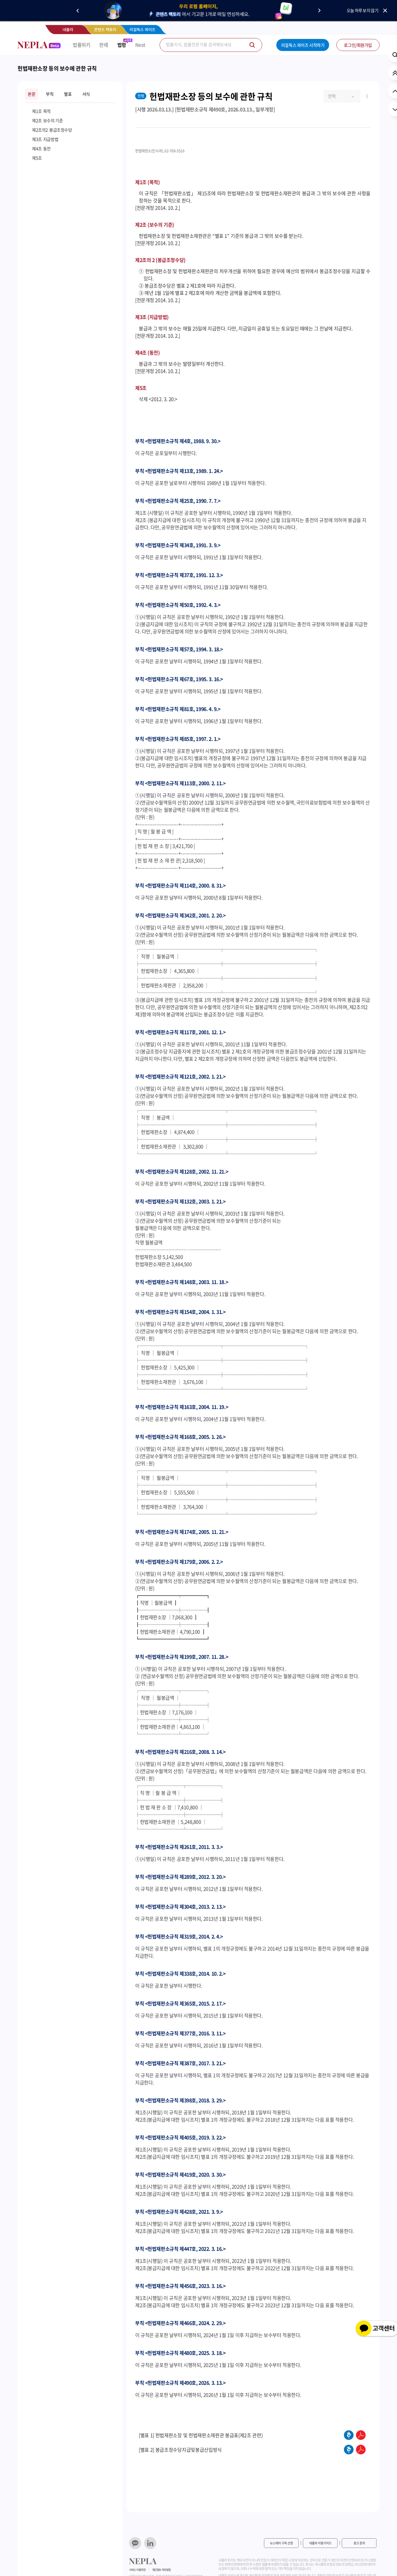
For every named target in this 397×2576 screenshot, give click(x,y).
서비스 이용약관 (137, 2570)
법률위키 (81, 45)
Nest (140, 45)
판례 (103, 45)
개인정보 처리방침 (161, 2570)
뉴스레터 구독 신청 (281, 2543)
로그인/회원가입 (358, 45)
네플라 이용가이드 (320, 2543)
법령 (121, 45)
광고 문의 (359, 2543)
